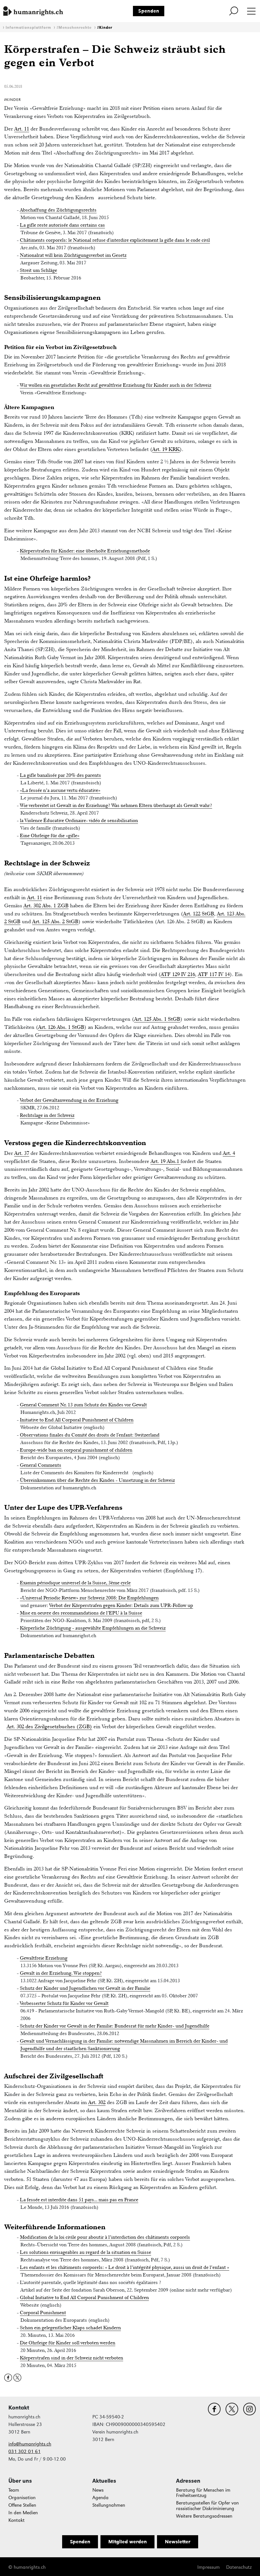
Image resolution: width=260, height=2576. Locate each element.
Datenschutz (239, 2567)
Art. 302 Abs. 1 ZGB (46, 905)
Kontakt (16, 2520)
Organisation (22, 2498)
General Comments (40, 1465)
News (98, 2490)
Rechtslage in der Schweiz (47, 1115)
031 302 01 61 (24, 2451)
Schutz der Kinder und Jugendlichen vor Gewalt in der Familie (85, 1988)
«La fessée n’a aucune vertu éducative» (60, 790)
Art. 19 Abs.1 (166, 1161)
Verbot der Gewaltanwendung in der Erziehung (69, 1100)
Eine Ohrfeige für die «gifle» (49, 835)
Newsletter (177, 2541)
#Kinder (104, 27)
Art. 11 (21, 128)
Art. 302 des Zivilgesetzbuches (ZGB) (49, 1726)
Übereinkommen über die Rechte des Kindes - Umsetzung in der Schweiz (97, 1480)
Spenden (148, 11)
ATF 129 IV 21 (177, 974)
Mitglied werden (127, 2541)
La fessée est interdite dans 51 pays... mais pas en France (79, 2200)
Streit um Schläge (38, 270)
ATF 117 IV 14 (214, 974)
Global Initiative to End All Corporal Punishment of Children (84, 2297)
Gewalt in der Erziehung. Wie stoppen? (61, 1973)
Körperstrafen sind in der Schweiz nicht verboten (71, 2358)
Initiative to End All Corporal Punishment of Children (76, 1420)
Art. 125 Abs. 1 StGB (157, 1019)
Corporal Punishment (43, 2312)
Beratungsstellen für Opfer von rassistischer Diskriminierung (207, 2505)
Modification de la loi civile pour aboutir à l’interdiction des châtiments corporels (105, 2237)
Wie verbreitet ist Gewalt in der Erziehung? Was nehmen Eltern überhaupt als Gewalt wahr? (116, 805)
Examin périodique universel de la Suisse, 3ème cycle (75, 1583)
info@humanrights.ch (29, 2444)
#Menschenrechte (74, 27)
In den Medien (23, 2513)
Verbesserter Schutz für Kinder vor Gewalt (64, 2003)
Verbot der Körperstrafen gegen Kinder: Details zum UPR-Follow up (121, 1605)
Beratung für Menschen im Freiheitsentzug (203, 2493)
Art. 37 (21, 1153)
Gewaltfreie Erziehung (43, 1958)
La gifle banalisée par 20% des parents (60, 775)
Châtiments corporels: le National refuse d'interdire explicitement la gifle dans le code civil (115, 240)
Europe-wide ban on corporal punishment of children (76, 1450)
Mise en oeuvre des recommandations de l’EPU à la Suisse (81, 1613)
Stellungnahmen (108, 2505)
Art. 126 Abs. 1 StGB (61, 1027)
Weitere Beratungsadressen (204, 2516)
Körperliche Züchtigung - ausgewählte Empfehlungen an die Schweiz (93, 1628)
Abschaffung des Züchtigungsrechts (58, 210)
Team (13, 2490)
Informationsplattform (28, 27)
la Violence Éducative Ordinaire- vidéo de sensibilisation (79, 820)
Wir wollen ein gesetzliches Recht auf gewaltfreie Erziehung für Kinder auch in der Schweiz (115, 385)
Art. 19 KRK (166, 449)
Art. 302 (97, 2102)
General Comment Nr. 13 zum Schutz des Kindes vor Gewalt (83, 1405)
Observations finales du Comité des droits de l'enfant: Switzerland (90, 1435)
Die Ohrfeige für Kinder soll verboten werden (67, 2343)
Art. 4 (229, 1153)
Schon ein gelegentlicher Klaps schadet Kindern (70, 2328)
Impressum (208, 2567)
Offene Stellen (22, 2505)
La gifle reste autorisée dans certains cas (62, 225)
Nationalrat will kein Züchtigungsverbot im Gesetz (73, 255)
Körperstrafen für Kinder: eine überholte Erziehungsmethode (85, 551)
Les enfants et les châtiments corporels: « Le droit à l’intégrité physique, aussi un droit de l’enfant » (124, 2267)
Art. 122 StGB (198, 913)
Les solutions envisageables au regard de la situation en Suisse (85, 2252)
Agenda (100, 2498)
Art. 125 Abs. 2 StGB (55, 921)
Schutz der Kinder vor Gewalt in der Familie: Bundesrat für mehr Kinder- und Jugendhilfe (114, 2026)
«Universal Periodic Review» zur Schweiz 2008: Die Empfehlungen (89, 1598)
